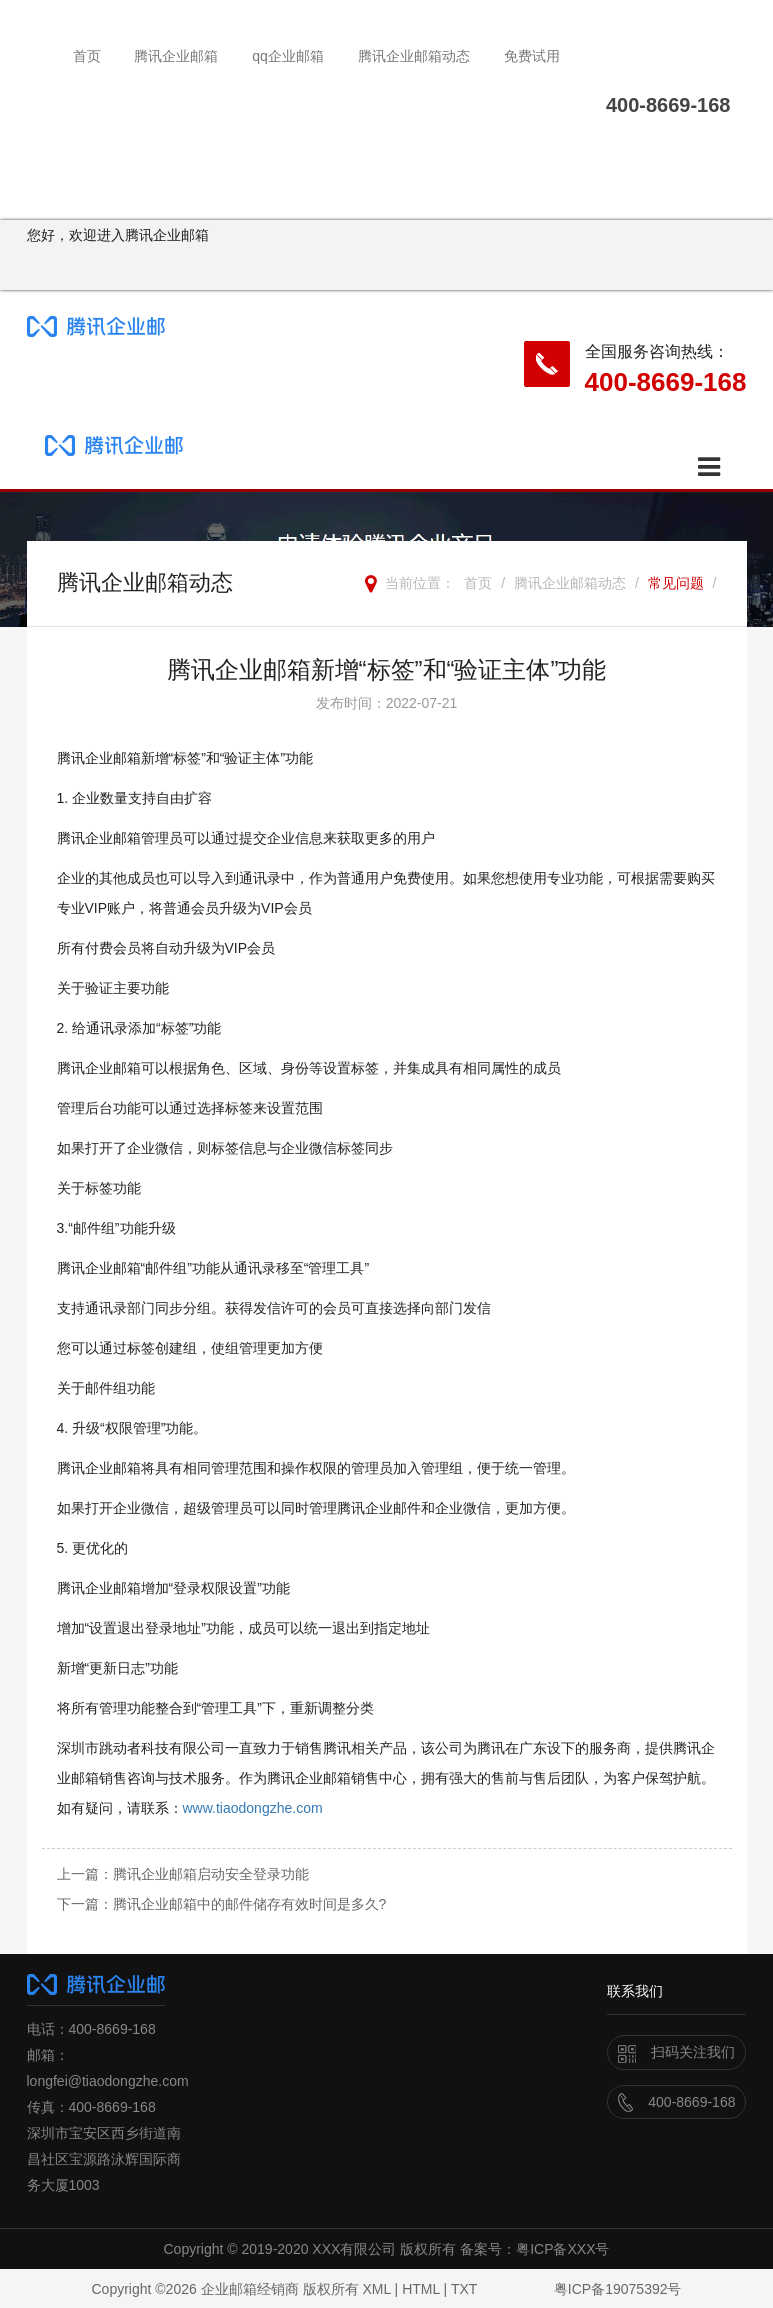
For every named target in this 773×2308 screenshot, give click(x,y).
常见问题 (676, 583)
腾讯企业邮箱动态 (414, 56)
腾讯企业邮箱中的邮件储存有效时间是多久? (250, 1904)
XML (376, 2289)
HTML (421, 2289)
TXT (464, 2289)
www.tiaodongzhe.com (253, 1808)
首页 (87, 56)
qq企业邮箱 (288, 56)
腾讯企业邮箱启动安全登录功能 (211, 1874)
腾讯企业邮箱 (176, 56)
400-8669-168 (666, 382)
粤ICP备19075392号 (618, 2289)
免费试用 (532, 56)
